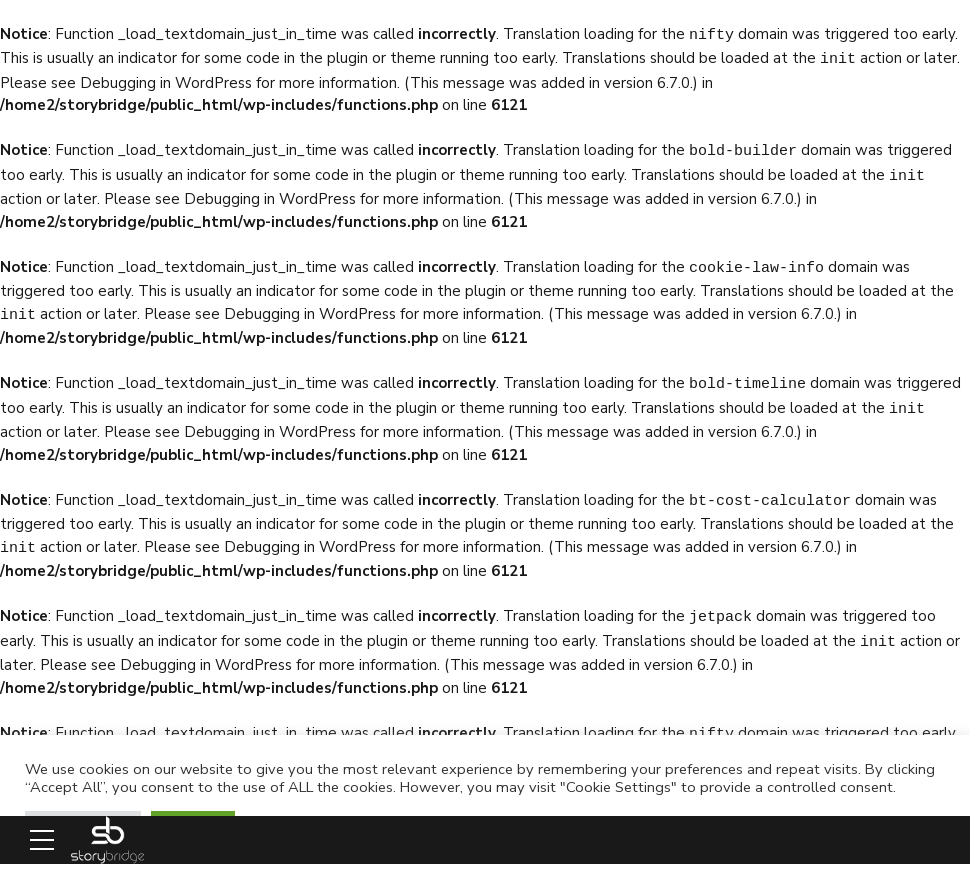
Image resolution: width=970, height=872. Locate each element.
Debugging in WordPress (166, 81)
